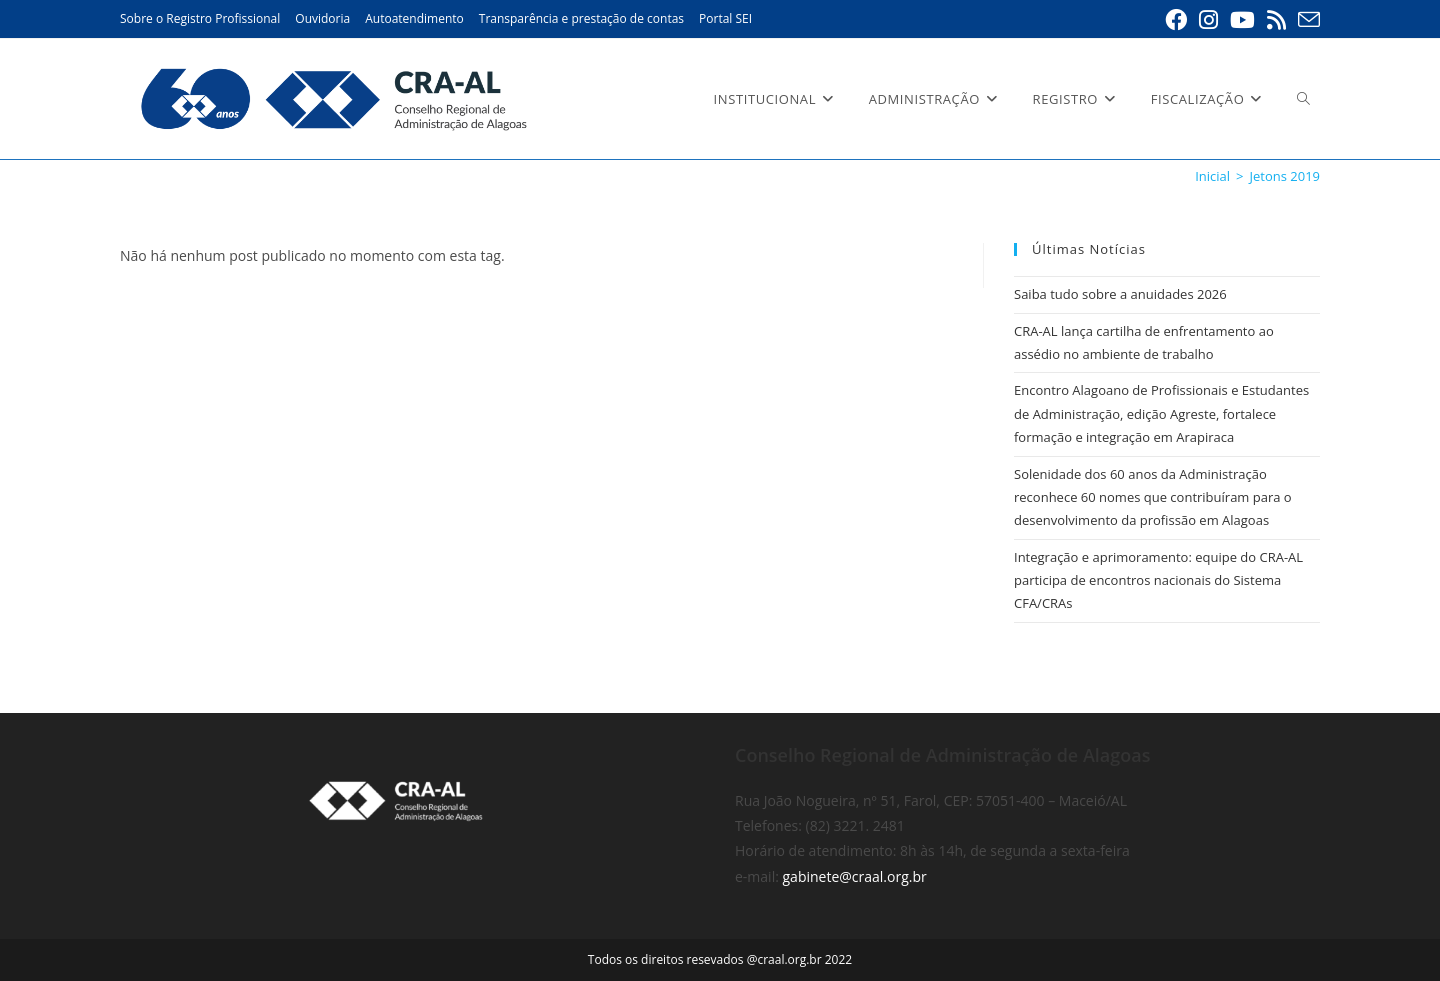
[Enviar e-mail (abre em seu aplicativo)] (1306, 20)
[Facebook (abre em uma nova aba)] (1176, 20)
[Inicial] (1212, 176)
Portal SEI (725, 18)
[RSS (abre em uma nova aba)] (1276, 20)
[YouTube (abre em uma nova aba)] (1242, 20)
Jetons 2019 (1284, 176)
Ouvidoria (322, 18)
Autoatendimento (414, 18)
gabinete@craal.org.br (855, 876)
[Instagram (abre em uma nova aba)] (1208, 20)
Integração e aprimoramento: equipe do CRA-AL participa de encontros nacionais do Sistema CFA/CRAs (1158, 580)
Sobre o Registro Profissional (200, 18)
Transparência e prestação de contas (581, 18)
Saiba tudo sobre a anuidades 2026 (1120, 294)
